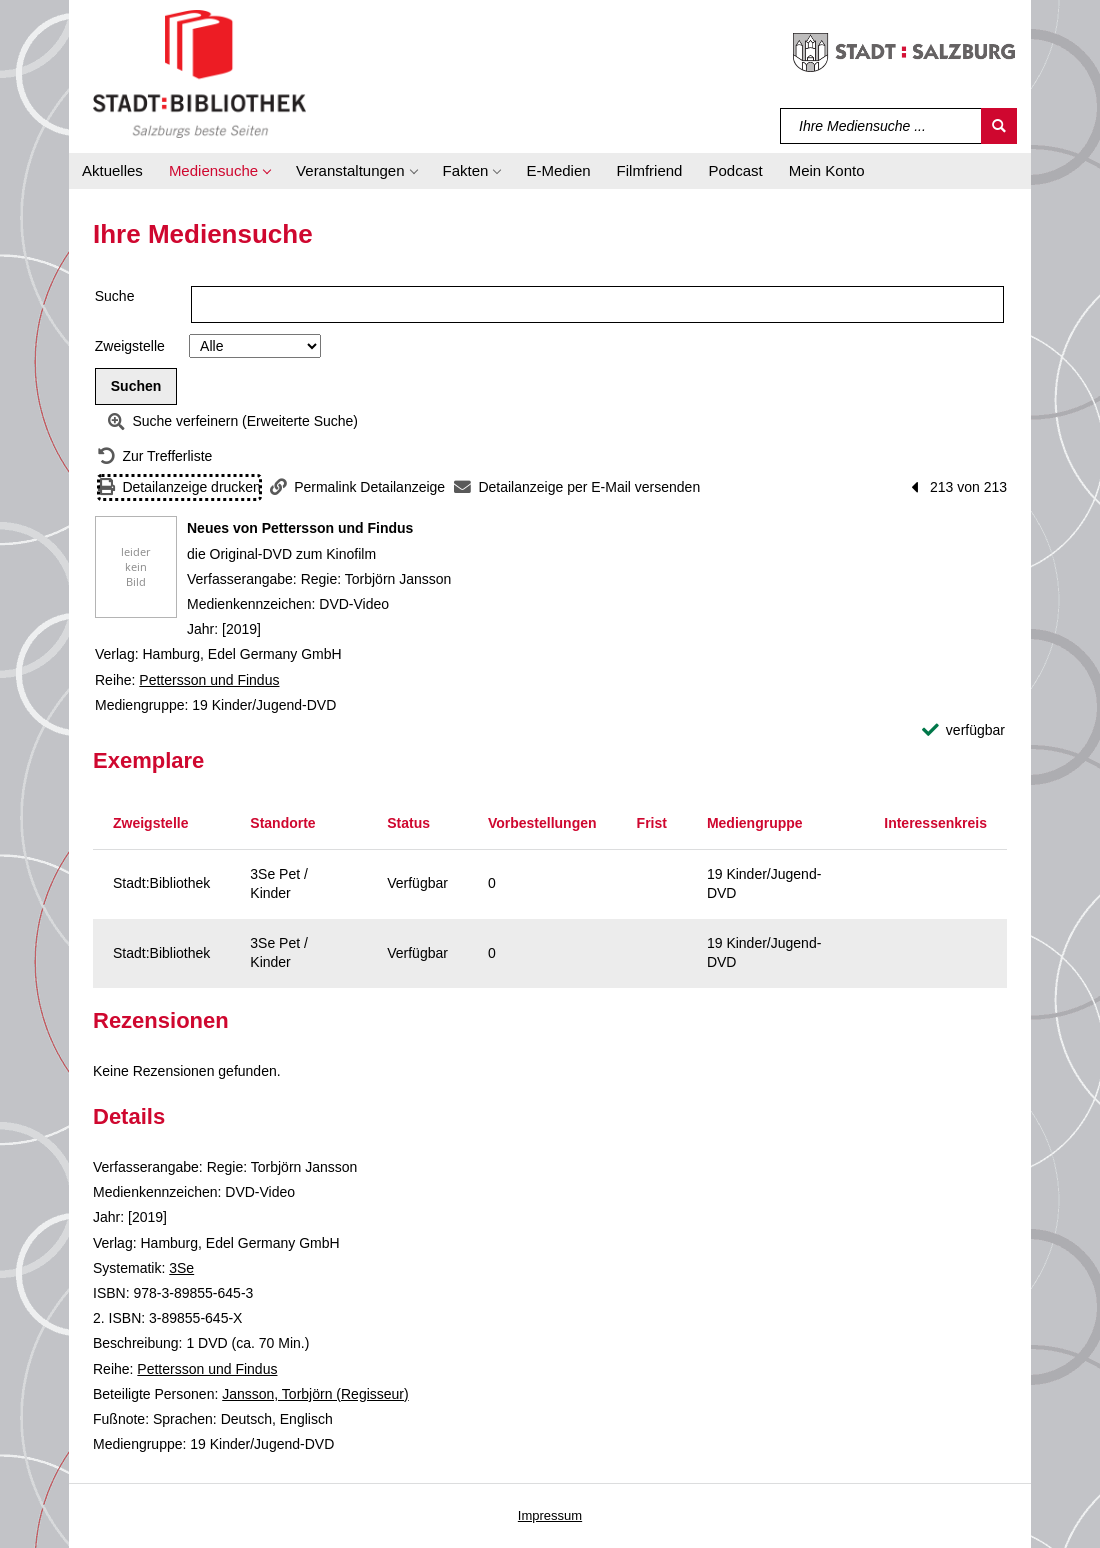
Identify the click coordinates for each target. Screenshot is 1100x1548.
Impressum (550, 1515)
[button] (219, 171)
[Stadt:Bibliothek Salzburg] (199, 73)
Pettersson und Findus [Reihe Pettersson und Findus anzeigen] (209, 680)
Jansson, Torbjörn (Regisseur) (315, 1394)
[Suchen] (999, 126)
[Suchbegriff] (881, 126)
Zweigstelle (130, 346)
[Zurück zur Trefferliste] (155, 456)
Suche (115, 296)
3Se (181, 1268)
